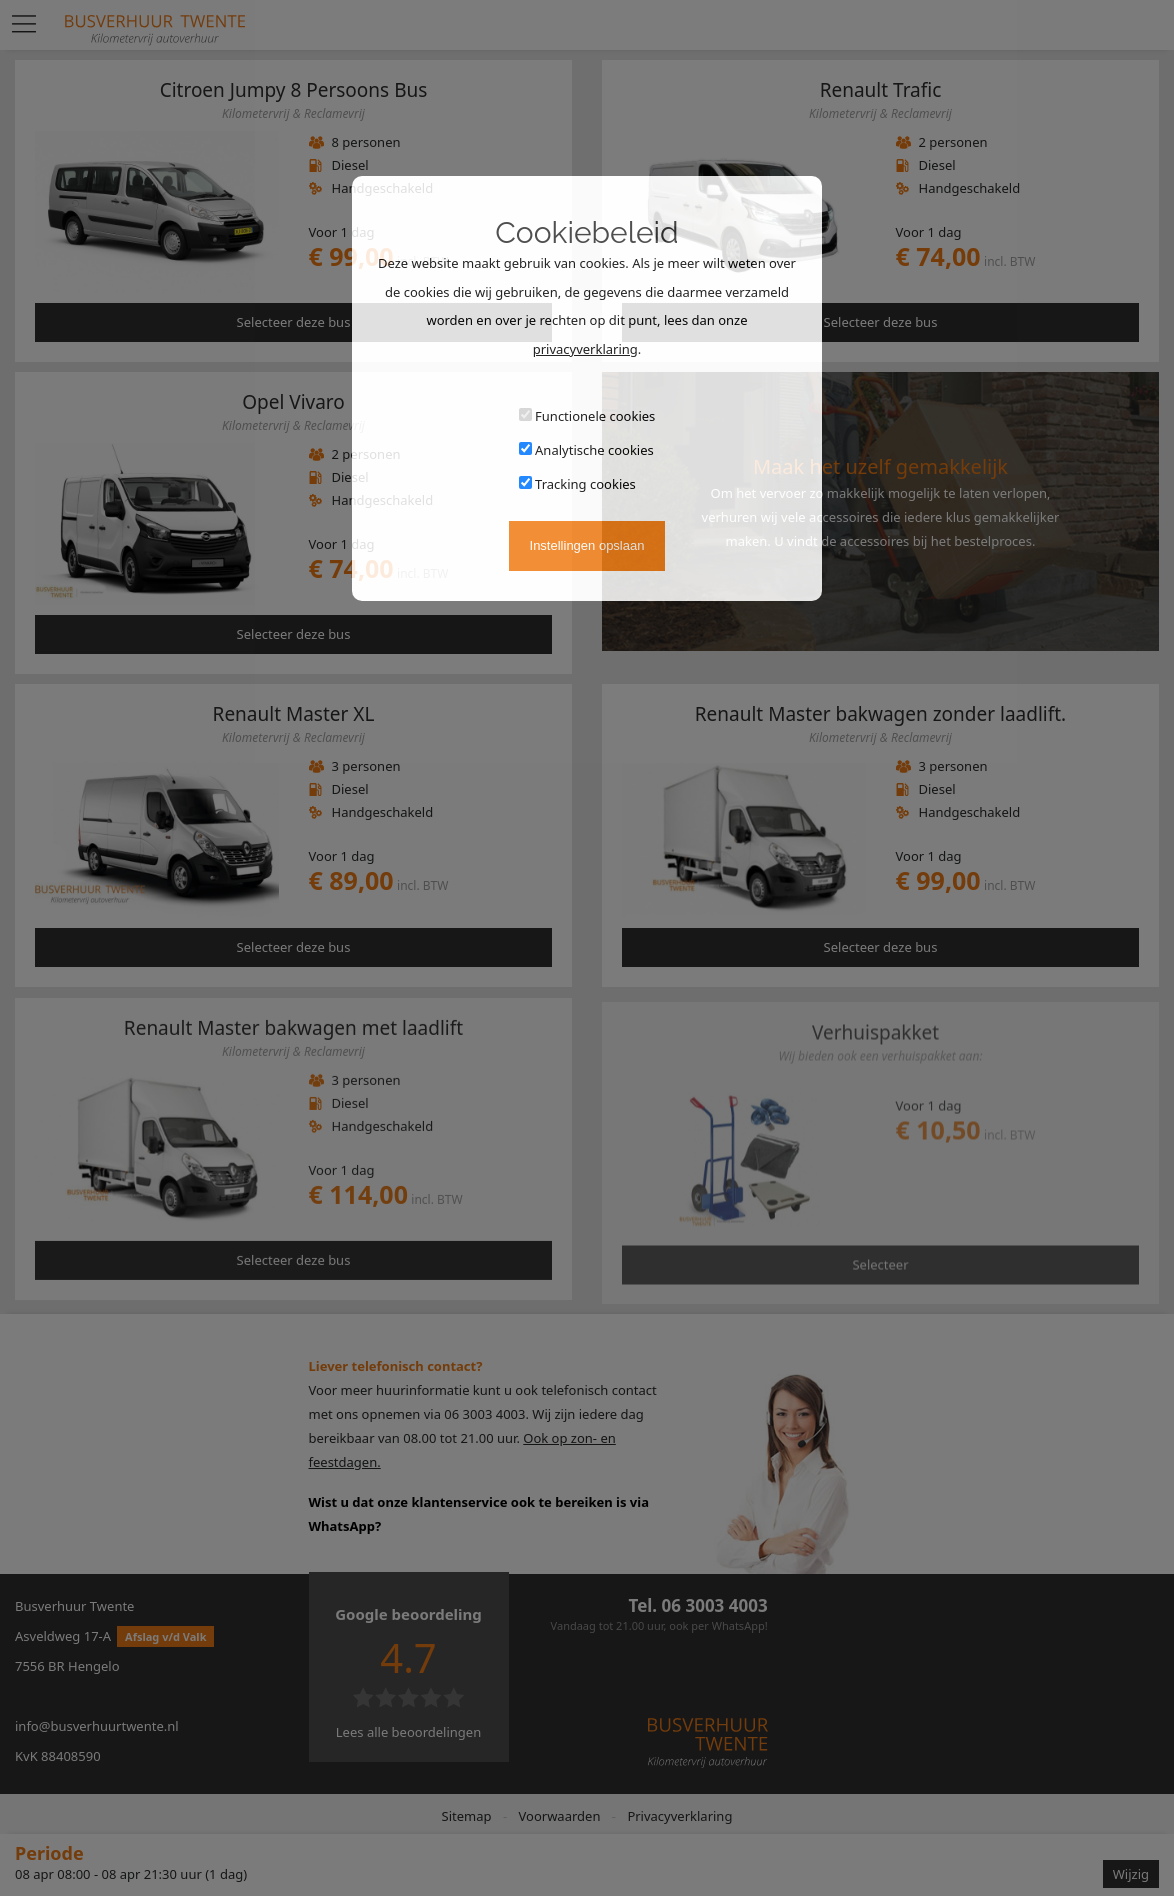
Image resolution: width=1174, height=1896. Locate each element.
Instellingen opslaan (587, 545)
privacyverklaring (585, 349)
